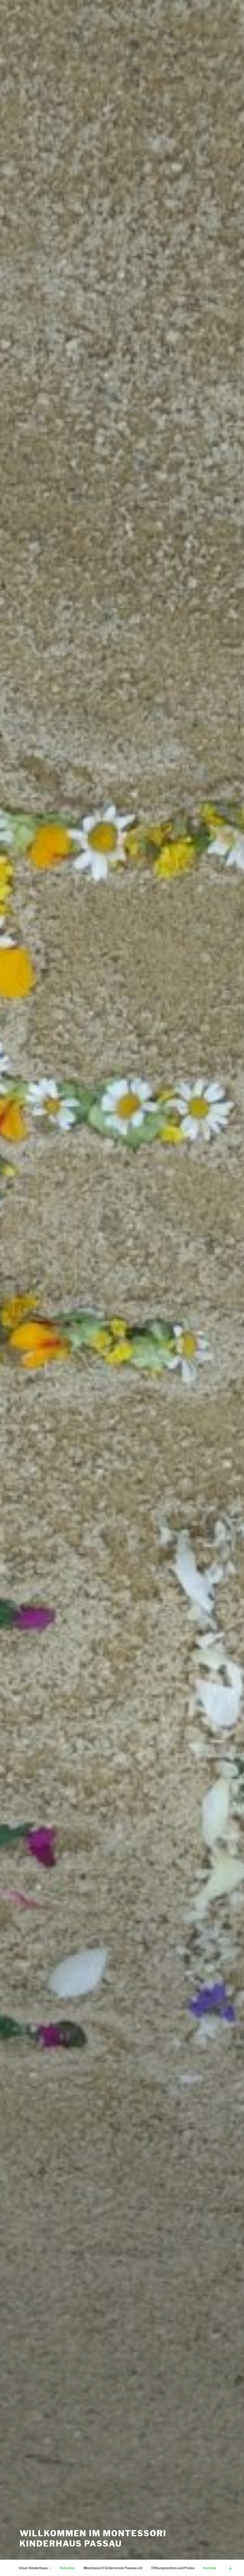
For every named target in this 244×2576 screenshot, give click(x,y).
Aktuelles (67, 2568)
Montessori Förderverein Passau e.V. (113, 2568)
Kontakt (210, 2568)
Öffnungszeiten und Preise (173, 2568)
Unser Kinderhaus (35, 2568)
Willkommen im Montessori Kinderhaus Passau (93, 2538)
